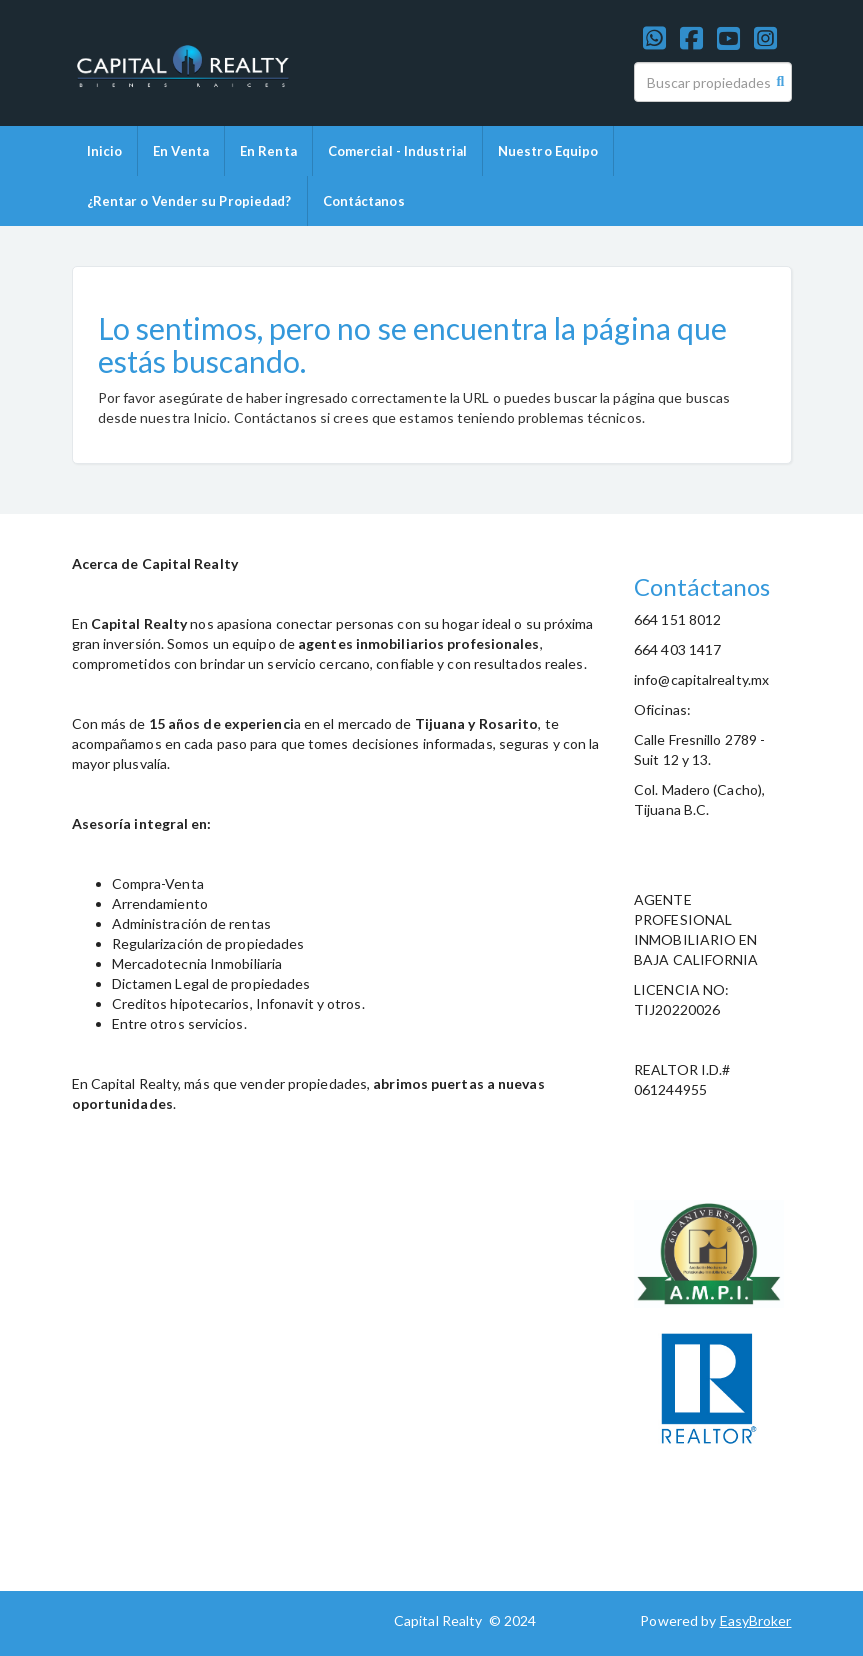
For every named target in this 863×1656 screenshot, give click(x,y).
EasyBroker (756, 1620)
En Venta (181, 151)
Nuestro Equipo (548, 151)
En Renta (268, 151)
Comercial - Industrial (397, 151)
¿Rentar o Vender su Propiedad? (189, 201)
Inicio (105, 151)
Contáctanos (364, 201)
